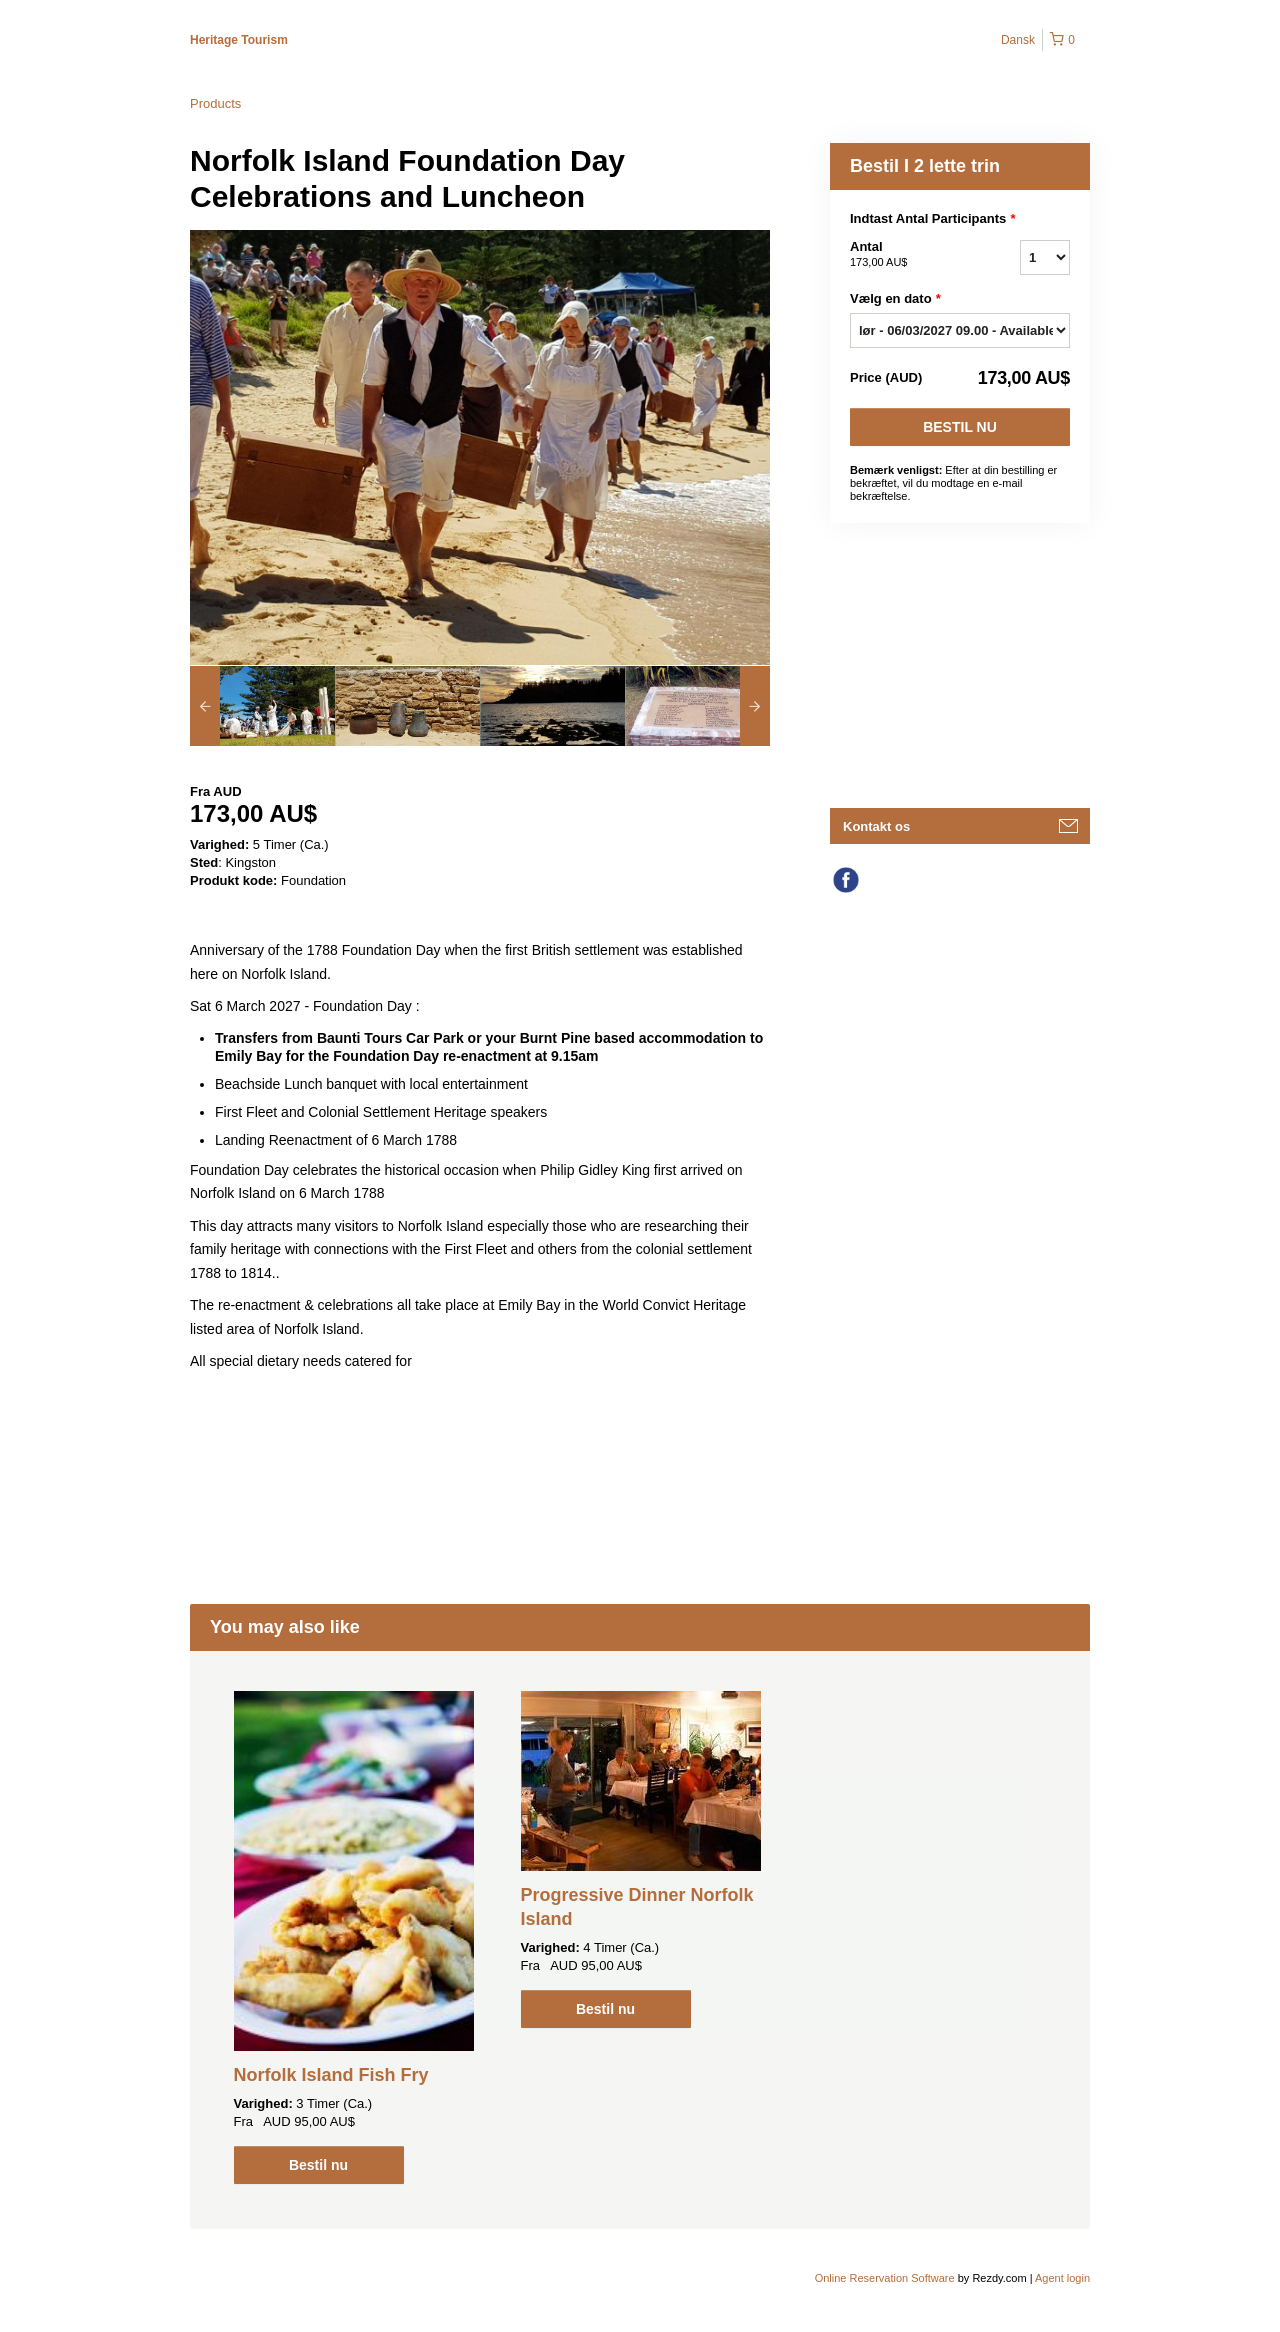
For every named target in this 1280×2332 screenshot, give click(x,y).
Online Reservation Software (885, 2278)
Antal (910, 255)
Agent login (1062, 2278)
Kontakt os (876, 826)
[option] (262, 706)
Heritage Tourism (239, 40)
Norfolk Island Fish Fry (331, 2075)
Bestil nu (960, 427)
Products (215, 103)
